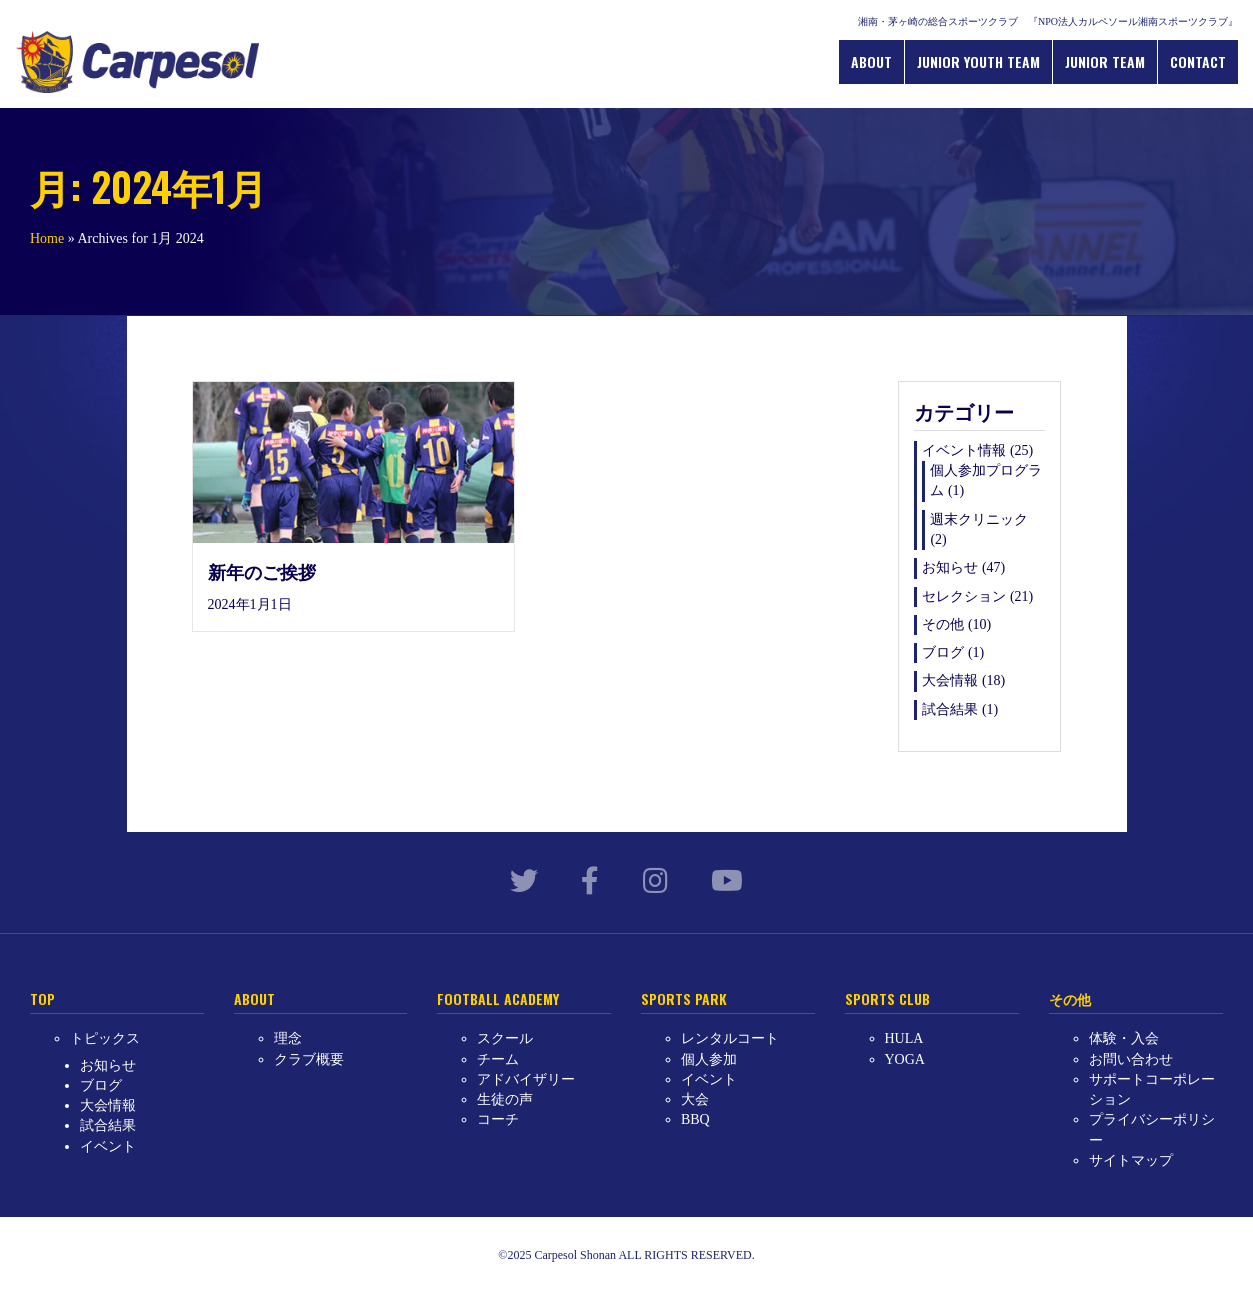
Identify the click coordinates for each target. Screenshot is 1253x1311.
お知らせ (950, 567)
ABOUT (871, 61)
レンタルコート (730, 1038)
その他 (943, 624)
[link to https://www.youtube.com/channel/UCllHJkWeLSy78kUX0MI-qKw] (727, 881)
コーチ (498, 1119)
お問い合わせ (1131, 1059)
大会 (695, 1099)
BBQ (695, 1119)
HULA (904, 1038)
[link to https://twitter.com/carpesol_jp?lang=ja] (524, 881)
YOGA (905, 1059)
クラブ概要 (309, 1059)
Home (47, 238)
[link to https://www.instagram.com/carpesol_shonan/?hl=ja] (655, 881)
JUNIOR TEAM (1105, 61)
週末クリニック (979, 519)
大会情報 (950, 680)
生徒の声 (505, 1099)
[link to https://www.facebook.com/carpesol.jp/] (590, 881)
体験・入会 (1124, 1038)
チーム (498, 1059)
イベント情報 (964, 450)
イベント (108, 1146)
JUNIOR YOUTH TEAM (978, 61)
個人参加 (709, 1059)
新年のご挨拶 (262, 571)
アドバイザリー (526, 1079)
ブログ (943, 652)
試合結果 (950, 709)
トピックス (105, 1038)
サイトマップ (1131, 1160)
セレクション (964, 596)
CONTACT (1198, 61)
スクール (505, 1038)
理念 (288, 1038)
